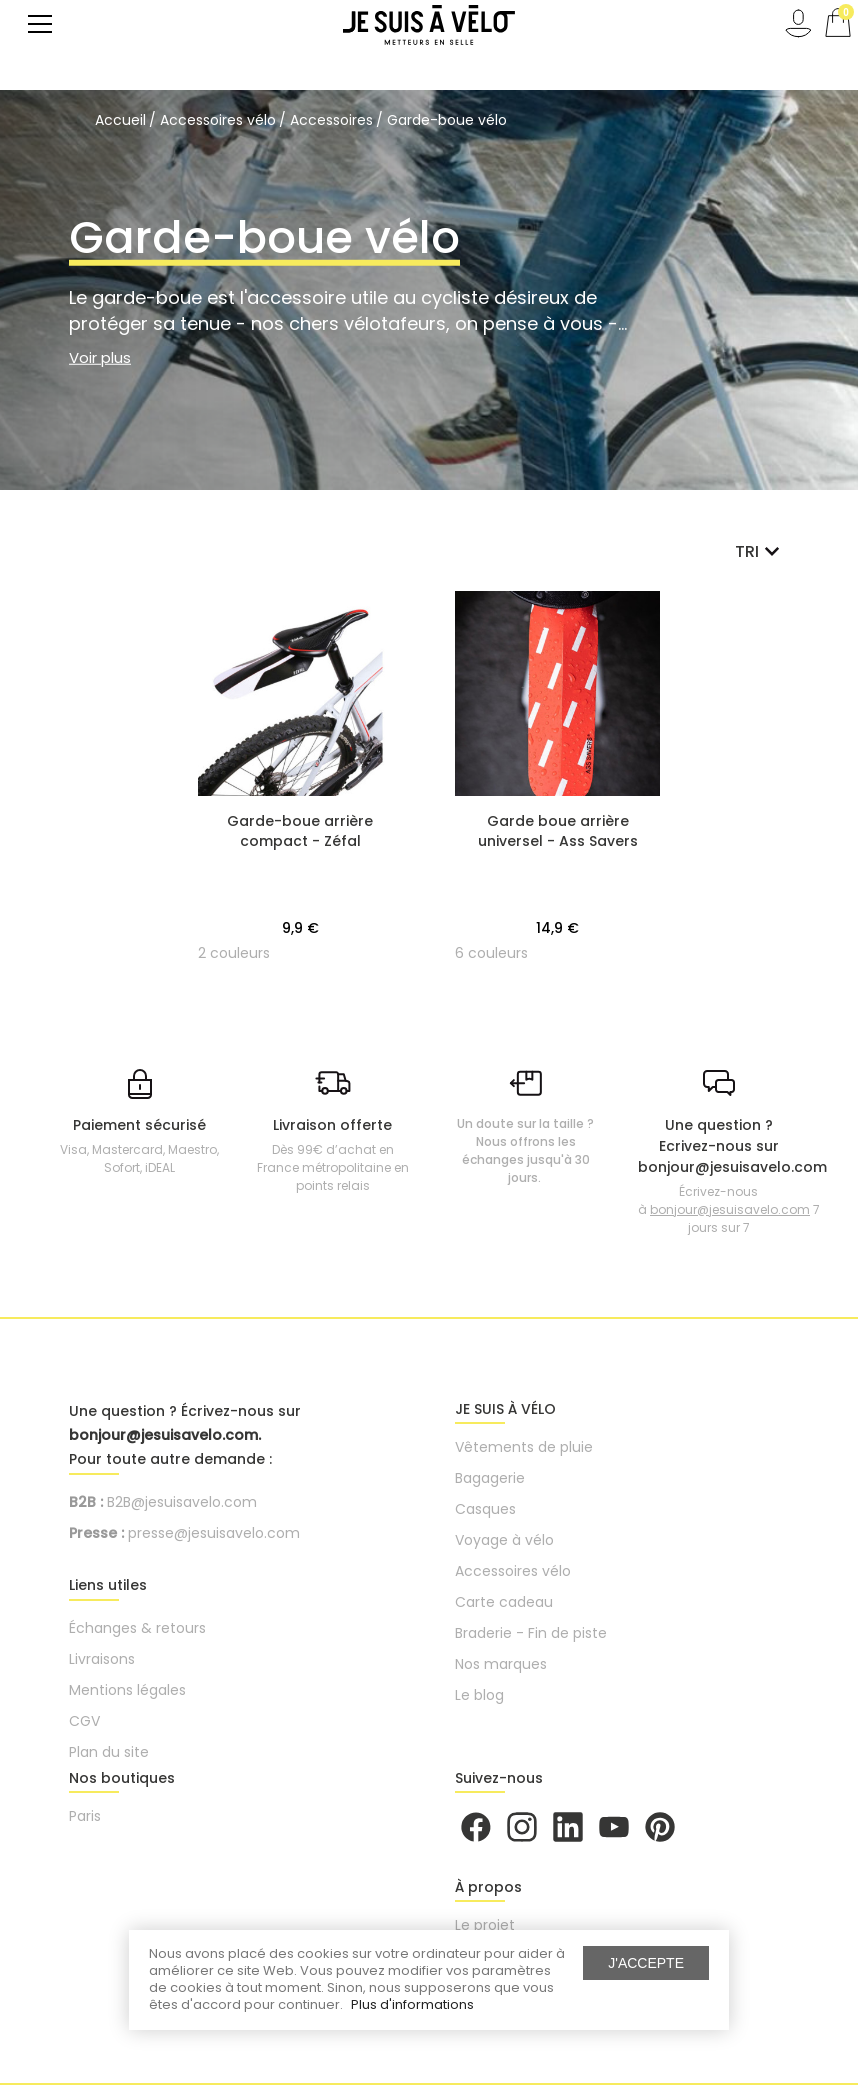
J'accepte (646, 1963)
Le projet (485, 1925)
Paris (85, 1816)
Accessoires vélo (513, 1571)
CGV (84, 1721)
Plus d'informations (412, 2004)
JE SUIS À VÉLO (505, 1409)
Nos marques (501, 1664)
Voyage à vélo (504, 1540)
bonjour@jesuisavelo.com (730, 1209)
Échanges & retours (137, 1628)
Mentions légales (127, 1690)
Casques (485, 1509)
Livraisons (102, 1659)
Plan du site (109, 1752)
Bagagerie (490, 1478)
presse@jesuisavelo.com (214, 1533)
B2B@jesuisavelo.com (182, 1502)
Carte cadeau (504, 1602)
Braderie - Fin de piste (531, 1633)
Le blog (479, 1695)
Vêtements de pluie (524, 1447)
